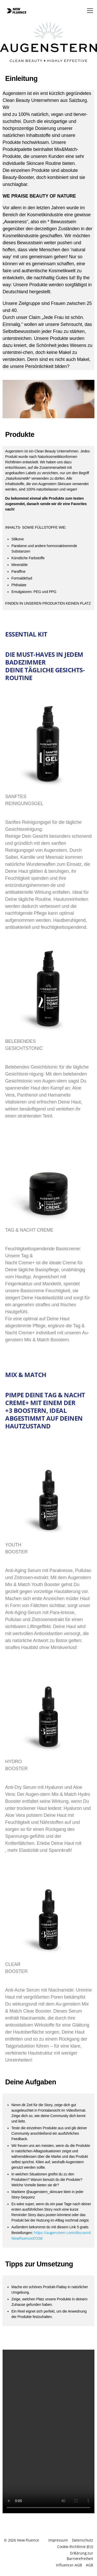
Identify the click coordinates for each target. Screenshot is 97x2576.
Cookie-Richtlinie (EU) (75, 2546)
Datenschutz (82, 2540)
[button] (90, 10)
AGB (89, 2565)
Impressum (58, 2540)
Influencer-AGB (69, 2565)
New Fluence (28, 2540)
